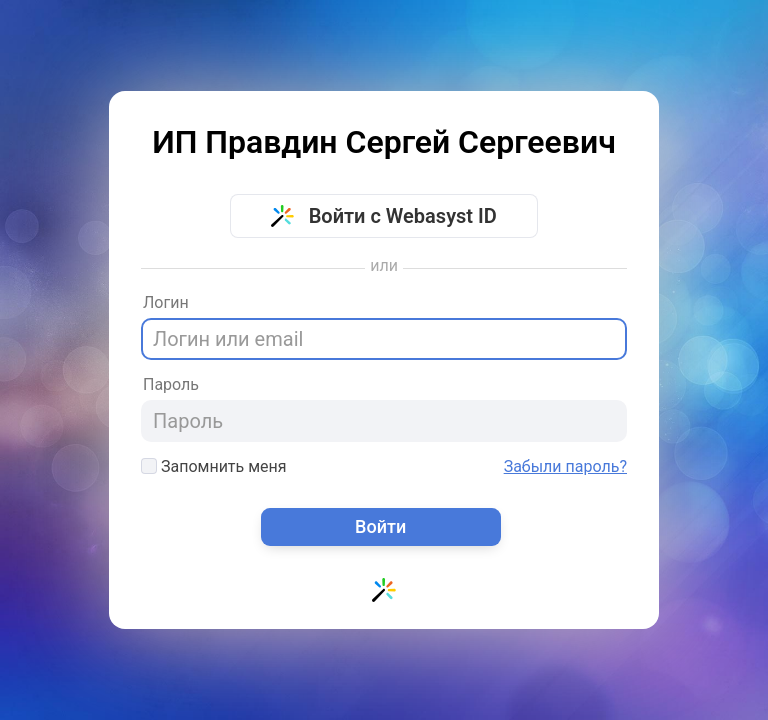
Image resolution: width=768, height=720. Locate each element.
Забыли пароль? (565, 467)
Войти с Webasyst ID (384, 216)
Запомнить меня (214, 466)
